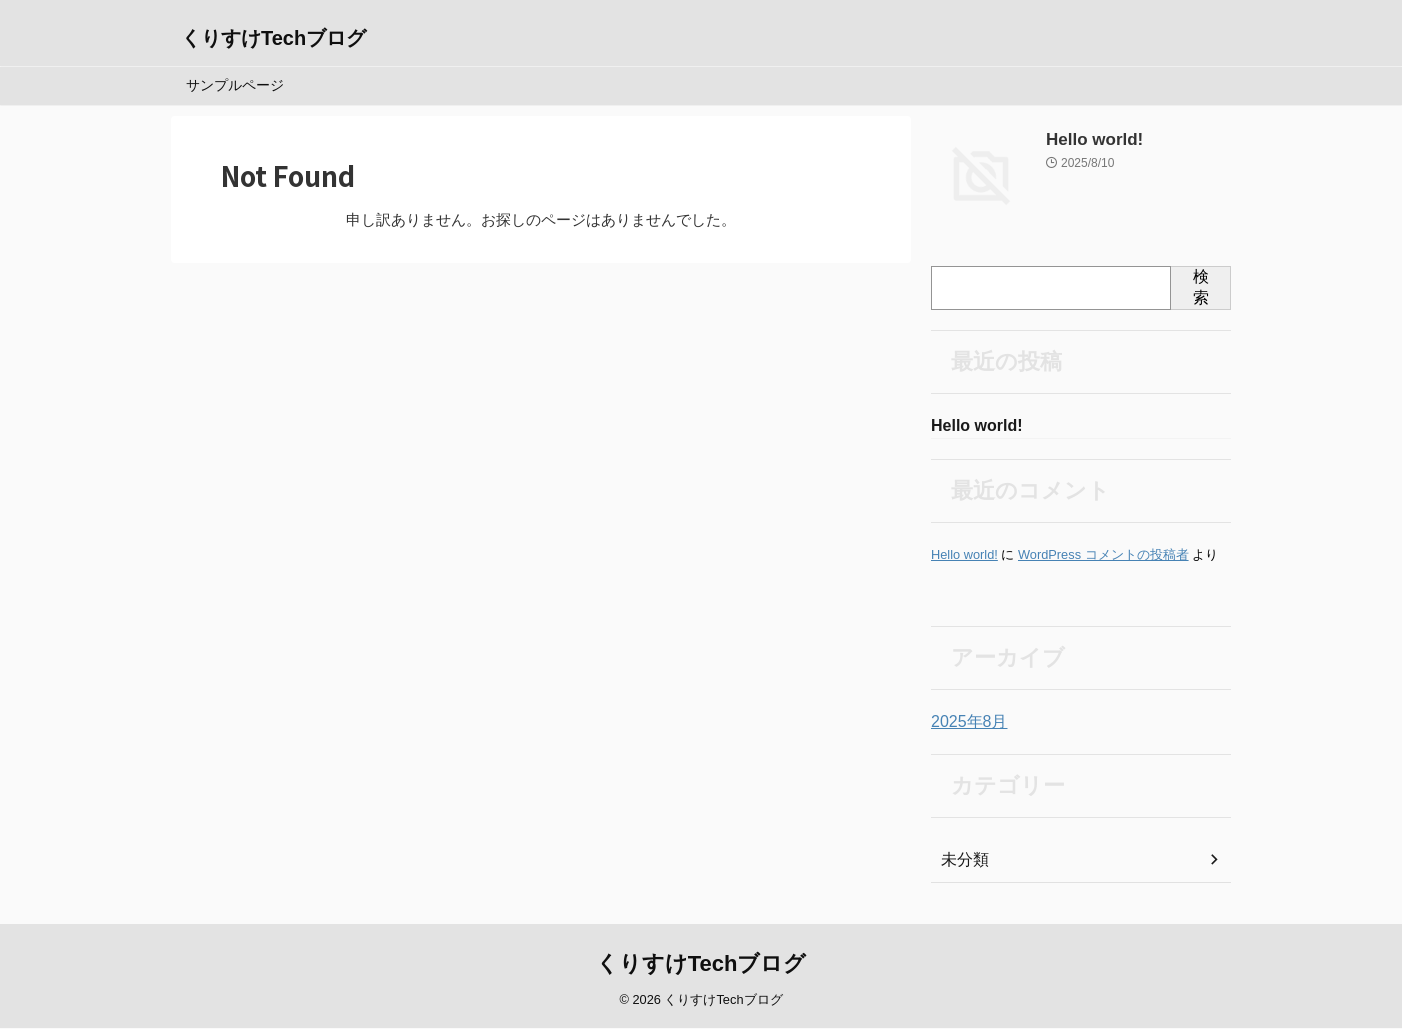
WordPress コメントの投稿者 (1103, 556)
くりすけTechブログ (273, 38)
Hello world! (1087, 140)
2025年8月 (964, 724)
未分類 (962, 862)
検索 (1201, 287)
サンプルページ (235, 85)
